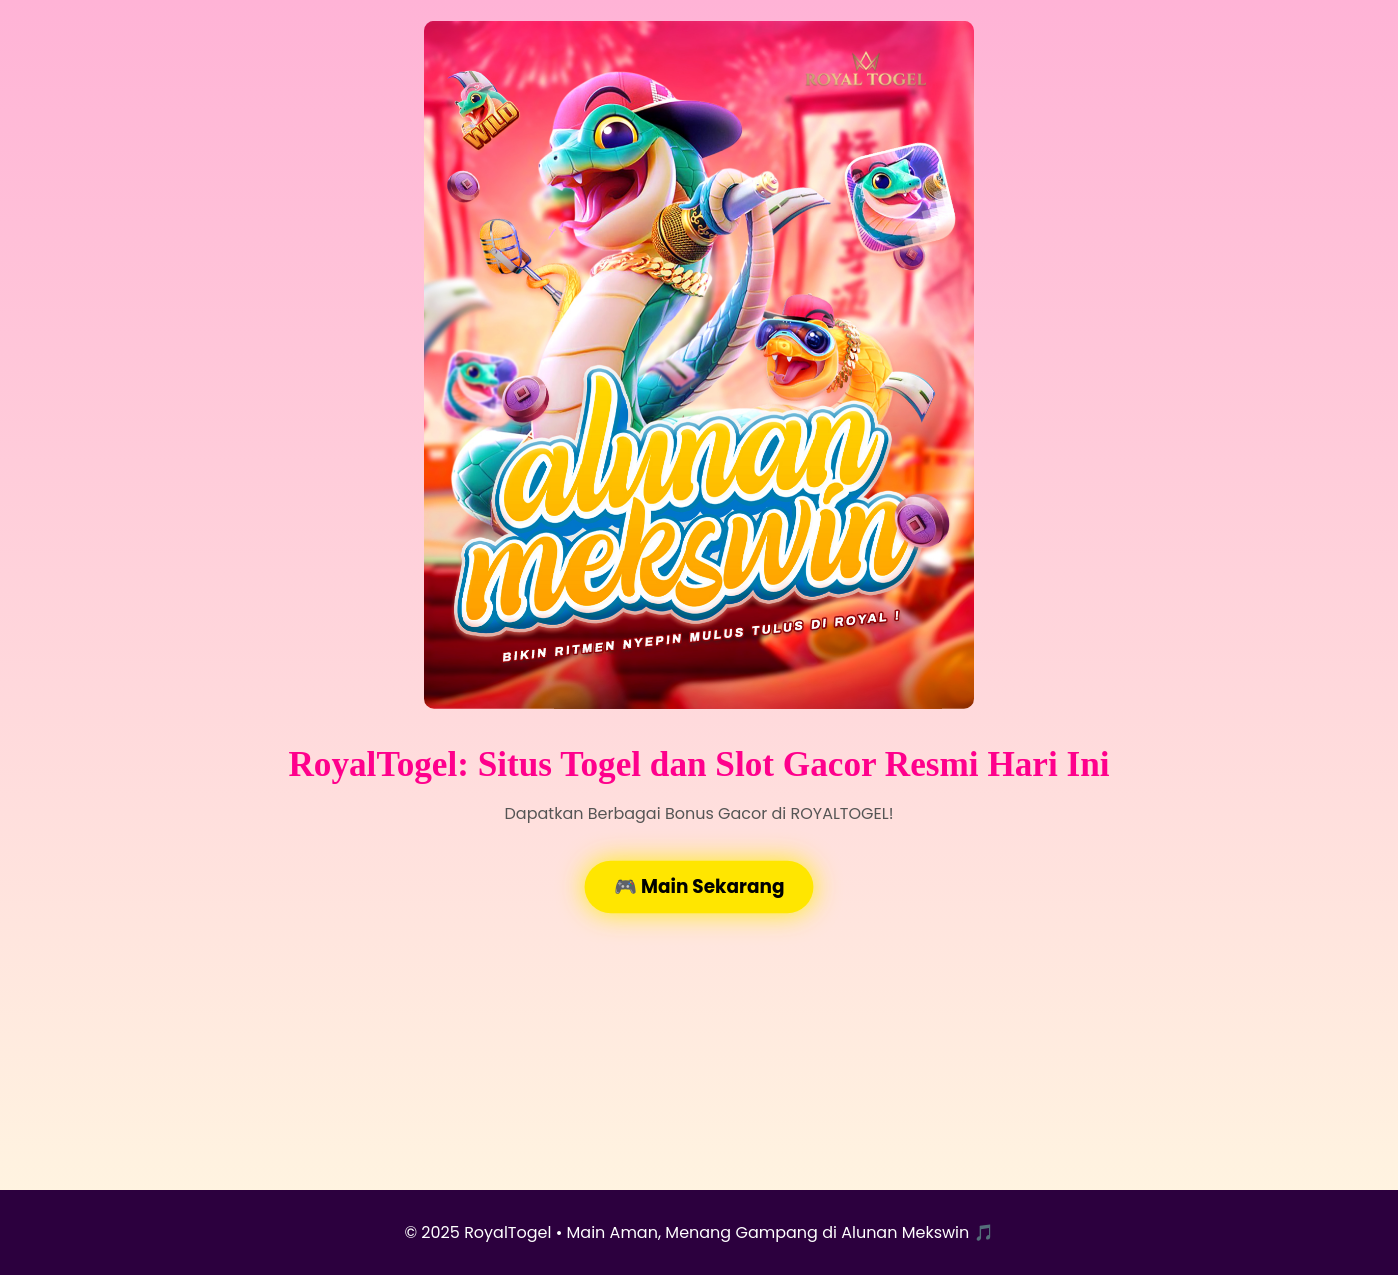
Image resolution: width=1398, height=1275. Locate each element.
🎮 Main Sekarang (699, 886)
